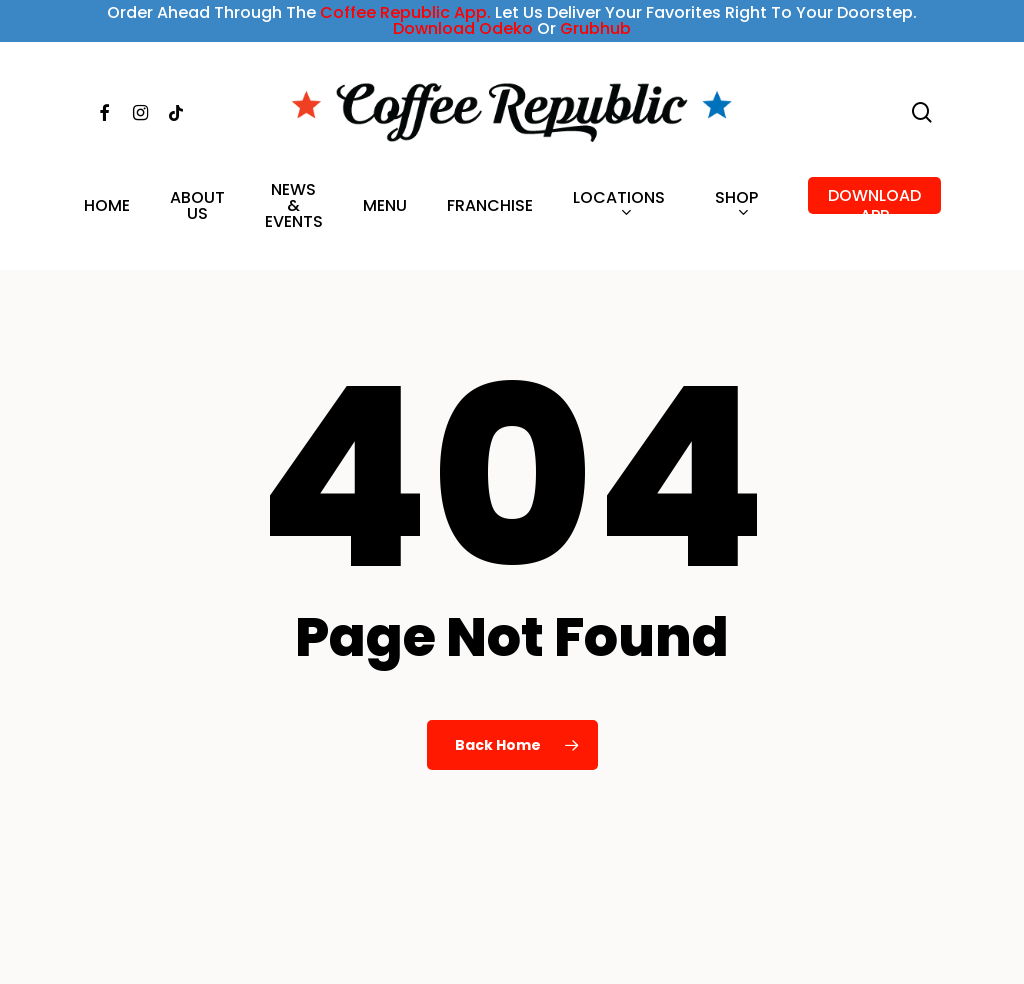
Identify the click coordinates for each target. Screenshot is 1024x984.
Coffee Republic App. (405, 12)
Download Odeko (463, 28)
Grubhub (595, 28)
